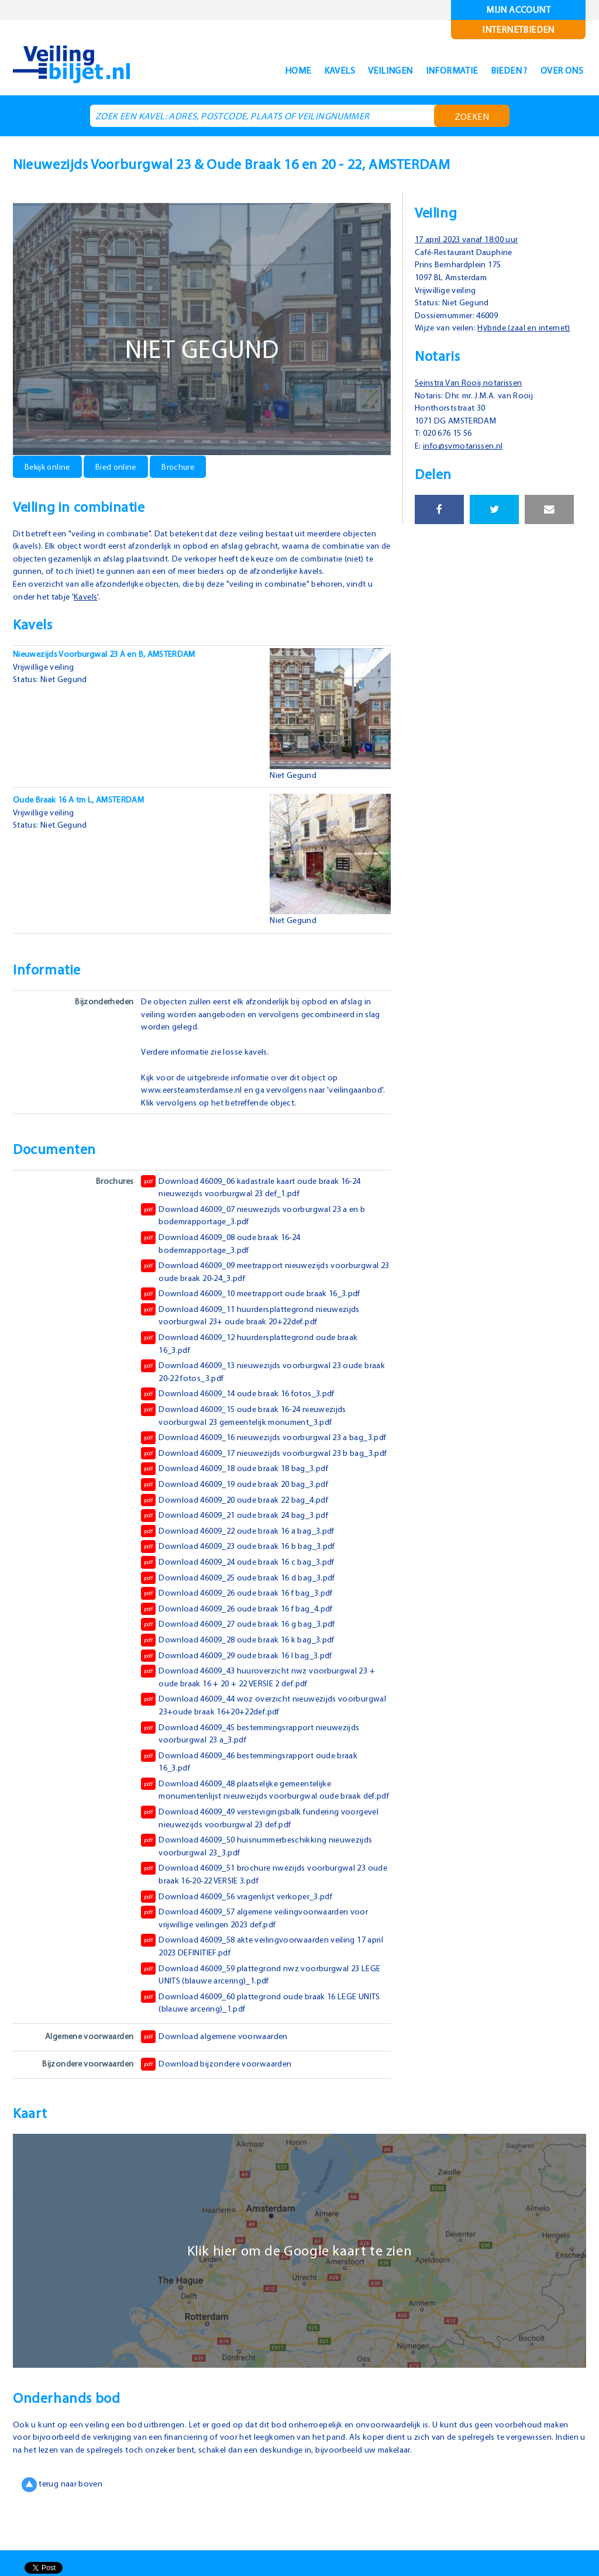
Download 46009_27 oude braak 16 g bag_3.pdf (244, 1661)
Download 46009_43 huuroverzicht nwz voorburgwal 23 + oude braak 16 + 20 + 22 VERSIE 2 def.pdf (262, 1714)
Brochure (185, 466)
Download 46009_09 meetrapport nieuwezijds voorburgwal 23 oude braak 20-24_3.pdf (264, 1283)
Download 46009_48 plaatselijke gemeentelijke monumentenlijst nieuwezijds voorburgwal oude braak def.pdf (255, 1833)
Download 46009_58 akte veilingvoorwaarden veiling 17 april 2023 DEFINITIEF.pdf (259, 1995)
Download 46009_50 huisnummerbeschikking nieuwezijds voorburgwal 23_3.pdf (263, 1895)
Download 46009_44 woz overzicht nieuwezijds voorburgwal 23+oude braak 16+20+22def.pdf (242, 1742)
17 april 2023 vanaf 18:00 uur (473, 238)
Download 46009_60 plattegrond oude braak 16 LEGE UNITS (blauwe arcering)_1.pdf (256, 2052)
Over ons (557, 70)
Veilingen (361, 70)
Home (256, 70)
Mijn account (518, 10)
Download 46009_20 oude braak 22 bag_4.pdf (240, 1537)
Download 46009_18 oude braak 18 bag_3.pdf (240, 1506)
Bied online (120, 466)
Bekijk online (49, 466)
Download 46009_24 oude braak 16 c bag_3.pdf (244, 1599)
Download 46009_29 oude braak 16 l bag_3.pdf (243, 1692)
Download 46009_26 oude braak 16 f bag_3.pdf (243, 1630)
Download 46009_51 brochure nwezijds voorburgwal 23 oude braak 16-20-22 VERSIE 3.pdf (258, 1924)
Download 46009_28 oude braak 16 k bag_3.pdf (244, 1677)
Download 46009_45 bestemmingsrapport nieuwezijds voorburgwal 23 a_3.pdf (256, 1770)
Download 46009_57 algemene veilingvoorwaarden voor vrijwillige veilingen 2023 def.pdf (260, 1967)
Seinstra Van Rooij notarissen (473, 395)
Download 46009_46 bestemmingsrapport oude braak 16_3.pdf (255, 1798)
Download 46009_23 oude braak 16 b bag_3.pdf (244, 1584)
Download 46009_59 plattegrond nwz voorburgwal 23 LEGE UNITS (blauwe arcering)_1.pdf (254, 2024)
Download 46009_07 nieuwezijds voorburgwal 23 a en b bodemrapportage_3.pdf (259, 1226)
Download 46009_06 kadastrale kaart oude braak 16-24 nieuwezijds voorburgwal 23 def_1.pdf (259, 1198)
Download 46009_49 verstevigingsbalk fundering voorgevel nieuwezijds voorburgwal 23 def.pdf (245, 1867)
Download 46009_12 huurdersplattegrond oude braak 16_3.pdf (254, 1355)
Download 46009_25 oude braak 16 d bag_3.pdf (244, 1615)
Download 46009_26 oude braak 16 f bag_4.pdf (243, 1646)
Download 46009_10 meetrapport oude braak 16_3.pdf (257, 1306)
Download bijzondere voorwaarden (218, 2113)
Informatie (430, 70)
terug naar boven (64, 2534)
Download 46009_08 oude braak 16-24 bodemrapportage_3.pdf (226, 1255)
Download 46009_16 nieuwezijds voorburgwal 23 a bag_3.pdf (249, 1455)
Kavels (303, 70)
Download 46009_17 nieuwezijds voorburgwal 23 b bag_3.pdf (249, 1483)
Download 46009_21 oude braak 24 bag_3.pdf (240, 1553)
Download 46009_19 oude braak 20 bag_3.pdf (240, 1522)
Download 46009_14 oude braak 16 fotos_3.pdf (243, 1406)
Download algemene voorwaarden (216, 2087)
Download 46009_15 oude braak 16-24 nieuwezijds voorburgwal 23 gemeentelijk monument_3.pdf (250, 1427)
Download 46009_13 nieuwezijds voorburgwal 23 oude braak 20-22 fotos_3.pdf (257, 1383)
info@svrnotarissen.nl (468, 458)
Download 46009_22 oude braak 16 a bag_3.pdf (244, 1568)
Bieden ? (496, 70)
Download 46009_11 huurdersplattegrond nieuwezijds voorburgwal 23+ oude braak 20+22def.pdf (255, 1326)
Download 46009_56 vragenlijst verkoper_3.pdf (242, 1946)
